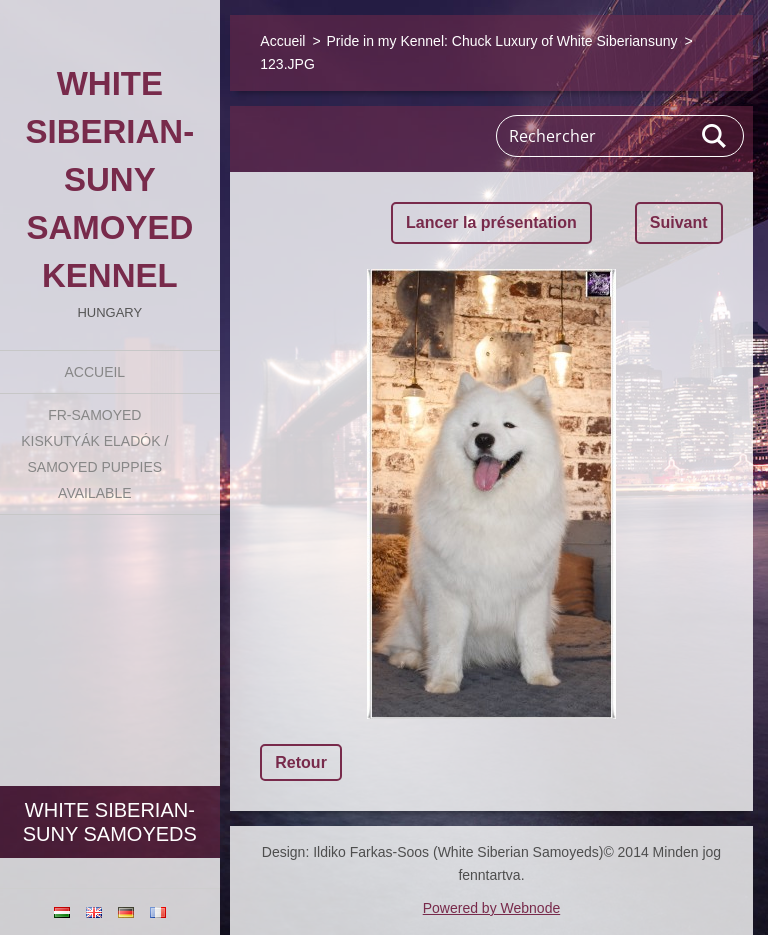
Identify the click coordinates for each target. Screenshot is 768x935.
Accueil (94, 372)
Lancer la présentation (491, 222)
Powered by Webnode (492, 908)
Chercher (715, 136)
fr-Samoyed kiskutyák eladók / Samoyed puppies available (94, 454)
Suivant (679, 222)
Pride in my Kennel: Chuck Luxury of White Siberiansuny (502, 41)
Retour (301, 762)
